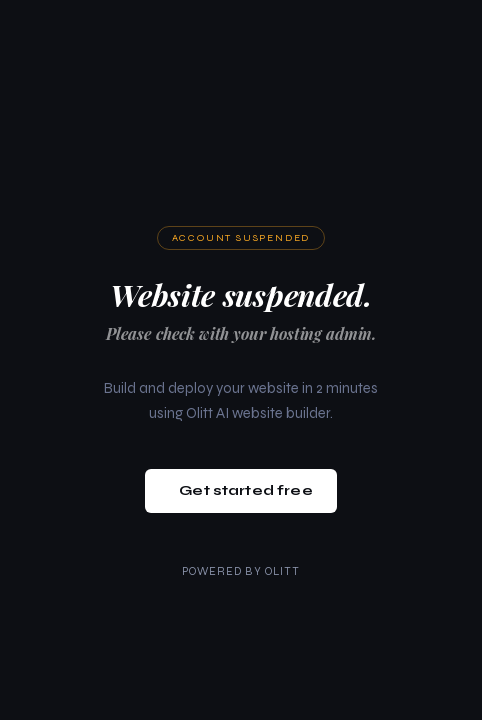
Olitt (283, 571)
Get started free (245, 490)
